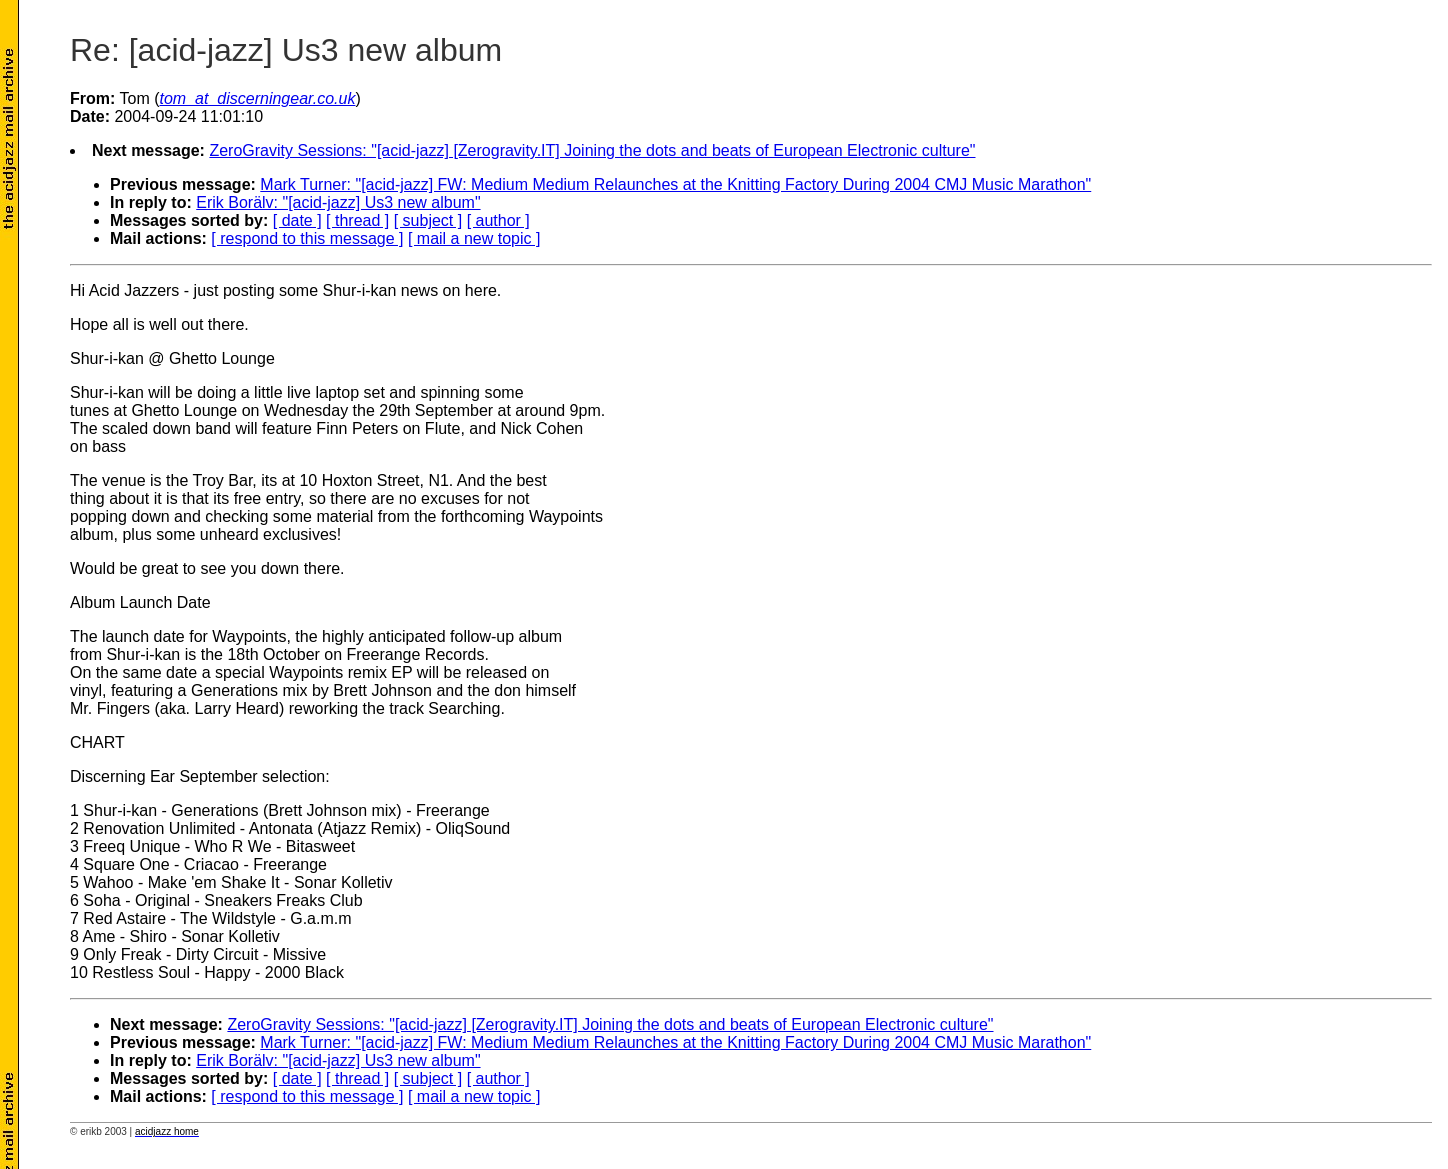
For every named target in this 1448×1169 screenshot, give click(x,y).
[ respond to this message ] (307, 238)
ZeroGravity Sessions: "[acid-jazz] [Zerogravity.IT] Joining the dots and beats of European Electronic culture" (592, 150)
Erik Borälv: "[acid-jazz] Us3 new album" (338, 202)
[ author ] (498, 220)
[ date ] (297, 220)
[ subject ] (428, 220)
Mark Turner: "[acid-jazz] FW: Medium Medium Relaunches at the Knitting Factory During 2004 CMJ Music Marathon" (675, 184)
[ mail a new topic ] (474, 238)
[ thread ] (357, 220)
